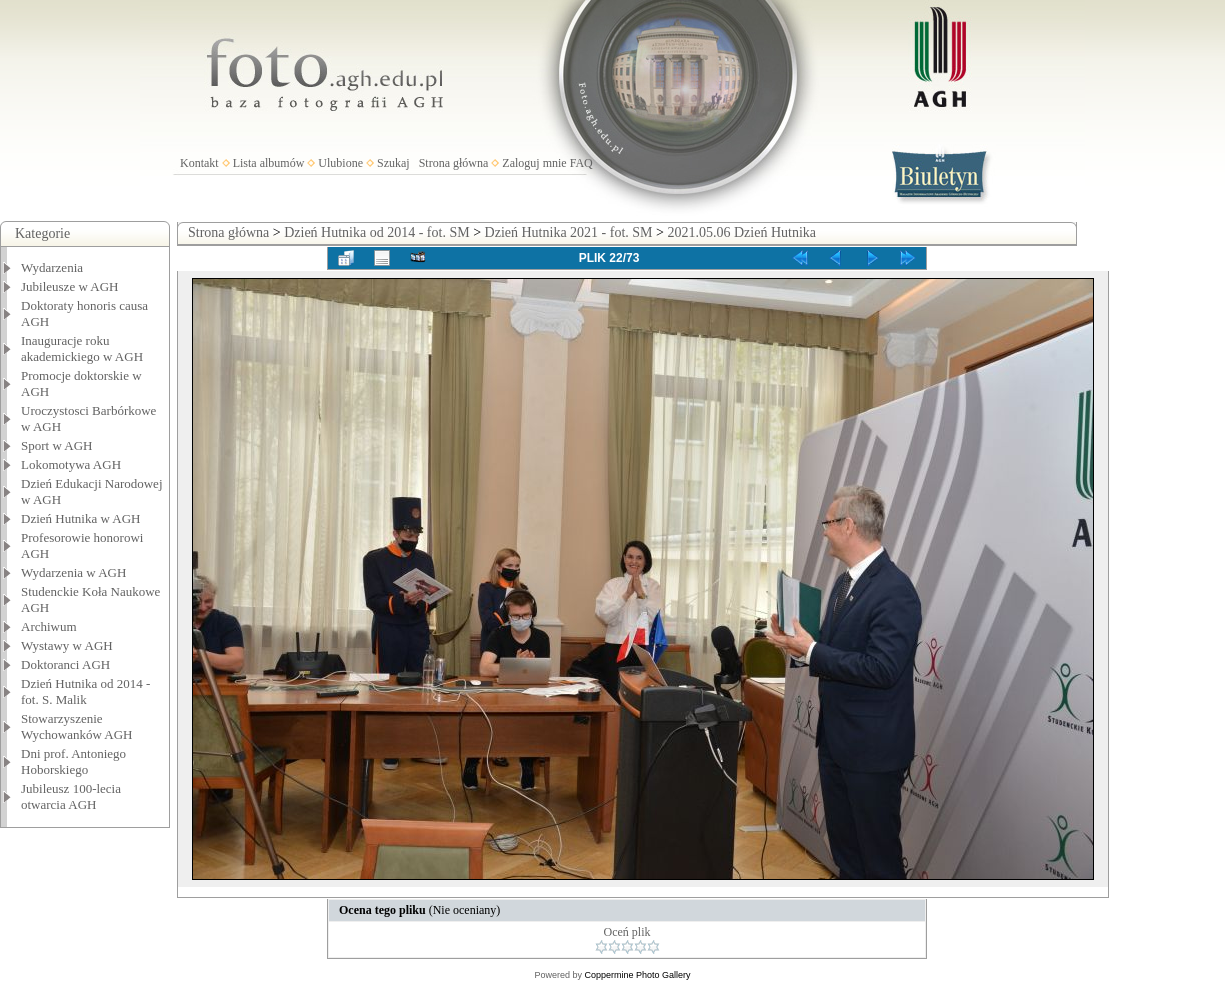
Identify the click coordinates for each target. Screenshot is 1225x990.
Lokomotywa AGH (71, 464)
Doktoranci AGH (65, 664)
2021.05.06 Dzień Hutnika (741, 232)
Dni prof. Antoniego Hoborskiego (73, 761)
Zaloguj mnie (534, 163)
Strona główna (454, 163)
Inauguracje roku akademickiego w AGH (82, 348)
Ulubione (340, 163)
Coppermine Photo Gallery (637, 975)
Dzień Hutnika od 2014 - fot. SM (376, 232)
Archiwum (49, 626)
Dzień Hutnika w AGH (81, 518)
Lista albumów (269, 163)
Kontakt (199, 163)
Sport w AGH (57, 445)
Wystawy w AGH (67, 645)
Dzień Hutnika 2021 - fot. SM (569, 232)
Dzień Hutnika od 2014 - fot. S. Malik (85, 691)
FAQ (581, 163)
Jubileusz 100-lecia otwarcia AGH (71, 796)
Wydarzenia (52, 267)
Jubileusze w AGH (70, 286)
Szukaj (393, 163)
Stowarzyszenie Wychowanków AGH (77, 726)
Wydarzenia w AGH (73, 572)
